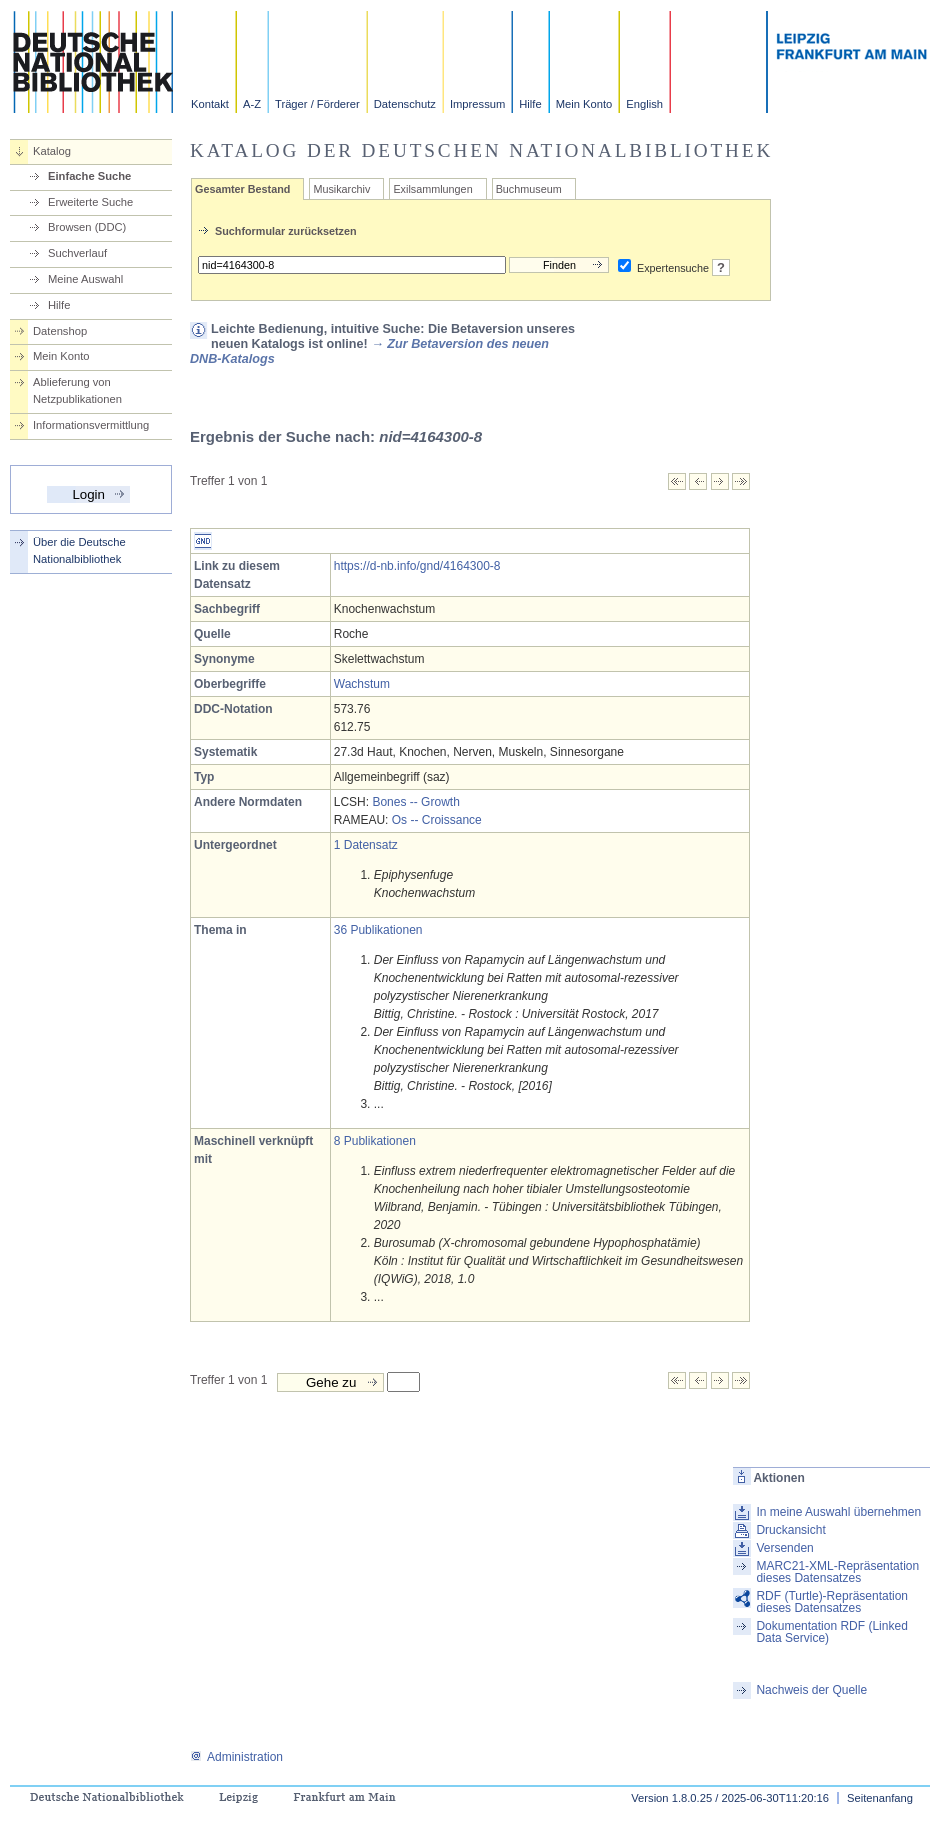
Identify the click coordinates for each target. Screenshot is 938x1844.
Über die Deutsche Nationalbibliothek (79, 550)
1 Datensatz (366, 845)
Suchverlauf (77, 253)
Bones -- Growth (415, 802)
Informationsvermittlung (91, 425)
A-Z (252, 104)
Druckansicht (790, 1530)
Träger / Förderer (317, 104)
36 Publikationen (378, 930)
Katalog (52, 151)
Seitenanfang (880, 1798)
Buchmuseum (529, 189)
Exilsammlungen (432, 189)
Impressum (477, 104)
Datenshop (60, 331)
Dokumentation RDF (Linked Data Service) (831, 1632)
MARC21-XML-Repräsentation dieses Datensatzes (837, 1572)
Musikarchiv (341, 189)
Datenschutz (405, 104)
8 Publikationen (375, 1141)
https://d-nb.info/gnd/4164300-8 (417, 566)
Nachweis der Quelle (811, 1690)
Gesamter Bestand (242, 189)
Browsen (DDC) (87, 227)
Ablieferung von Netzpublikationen (77, 390)
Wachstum (362, 684)
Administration (236, 1757)
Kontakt (210, 104)
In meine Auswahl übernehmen (838, 1512)
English (644, 104)
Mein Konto (584, 104)
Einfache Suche (89, 176)
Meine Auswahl (85, 279)
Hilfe (530, 104)
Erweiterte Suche (90, 202)
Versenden (784, 1548)
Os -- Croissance (437, 820)
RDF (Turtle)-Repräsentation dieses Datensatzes (832, 1602)
